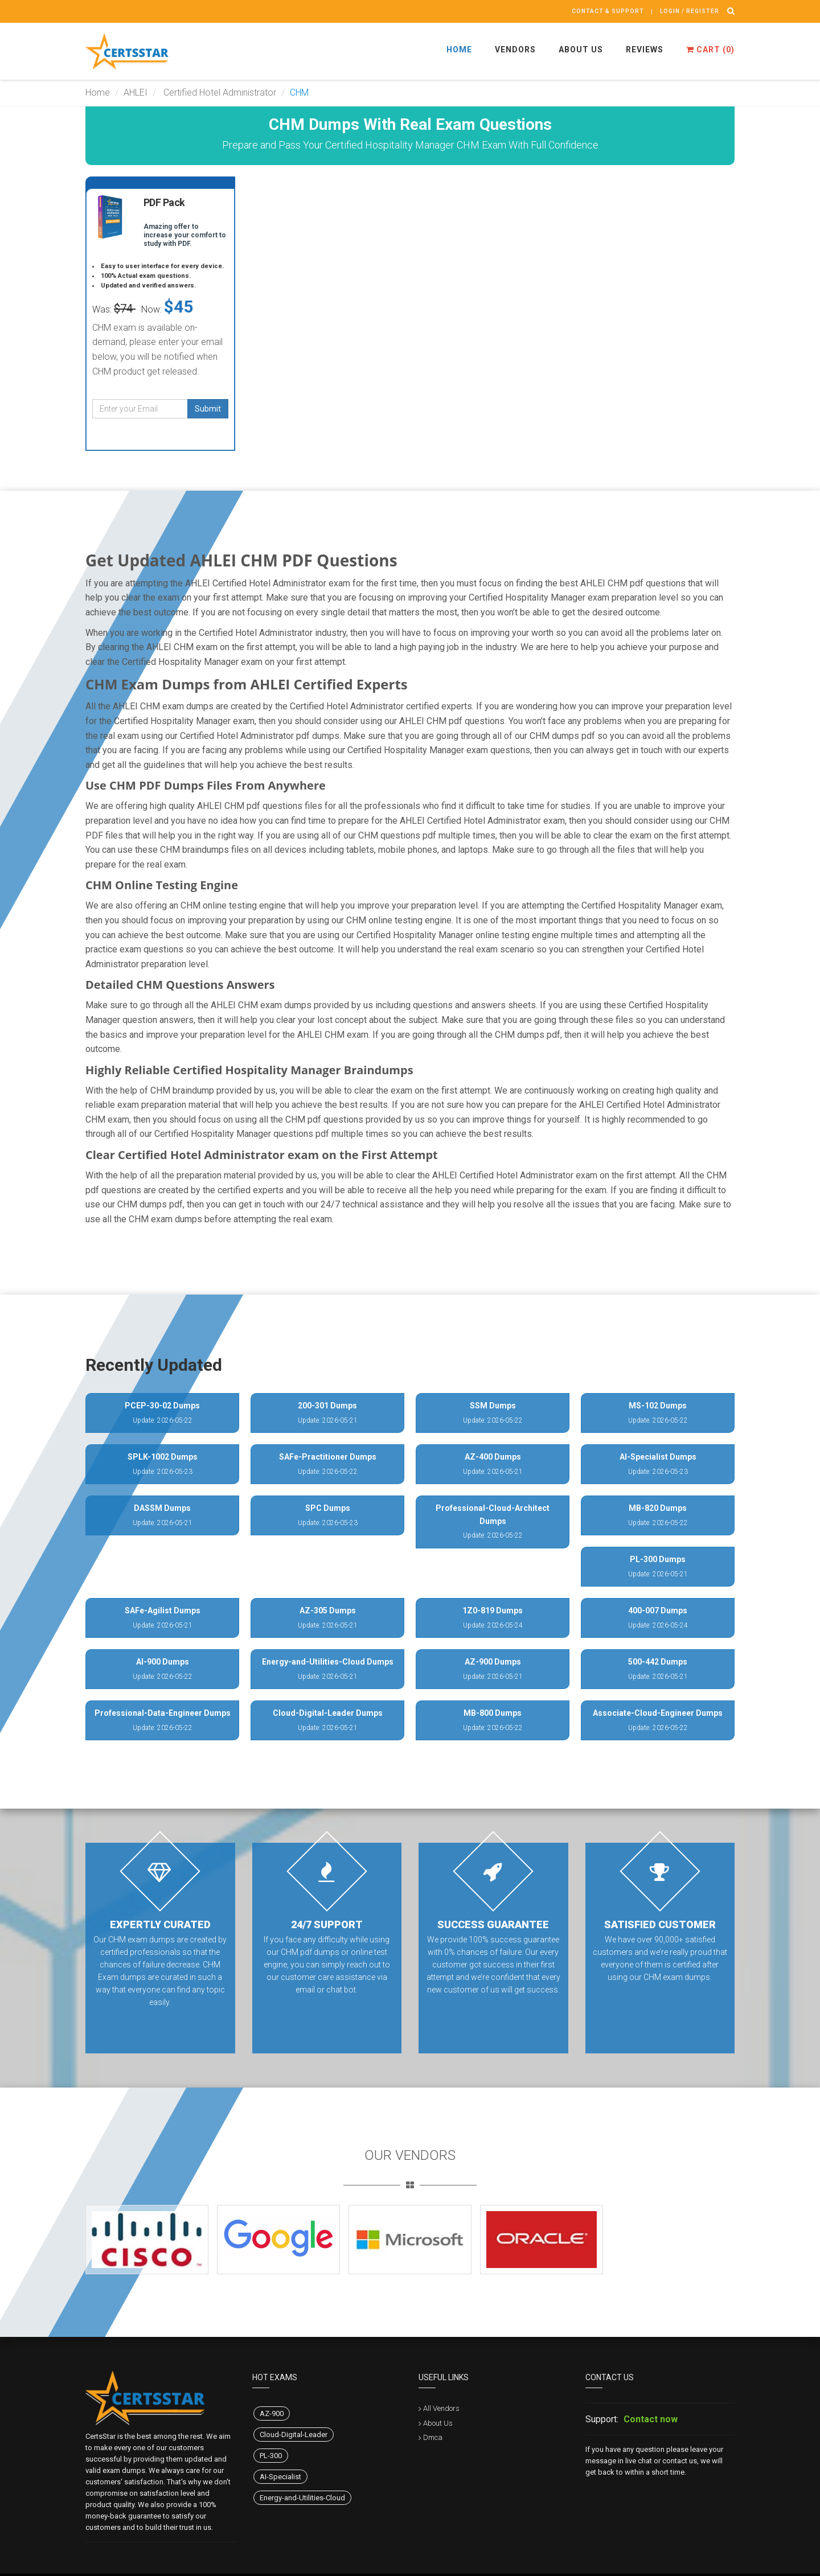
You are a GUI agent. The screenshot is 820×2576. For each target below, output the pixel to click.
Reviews (644, 49)
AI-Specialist (280, 2476)
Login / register (689, 11)
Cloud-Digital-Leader (293, 2434)
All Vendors (441, 2408)
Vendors (515, 49)
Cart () (710, 49)
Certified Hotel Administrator (218, 92)
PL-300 (271, 2455)
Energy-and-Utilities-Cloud (302, 2497)
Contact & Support (608, 11)
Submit (208, 408)
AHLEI (135, 92)
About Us (581, 49)
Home (459, 49)
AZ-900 (272, 2413)
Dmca (432, 2437)
